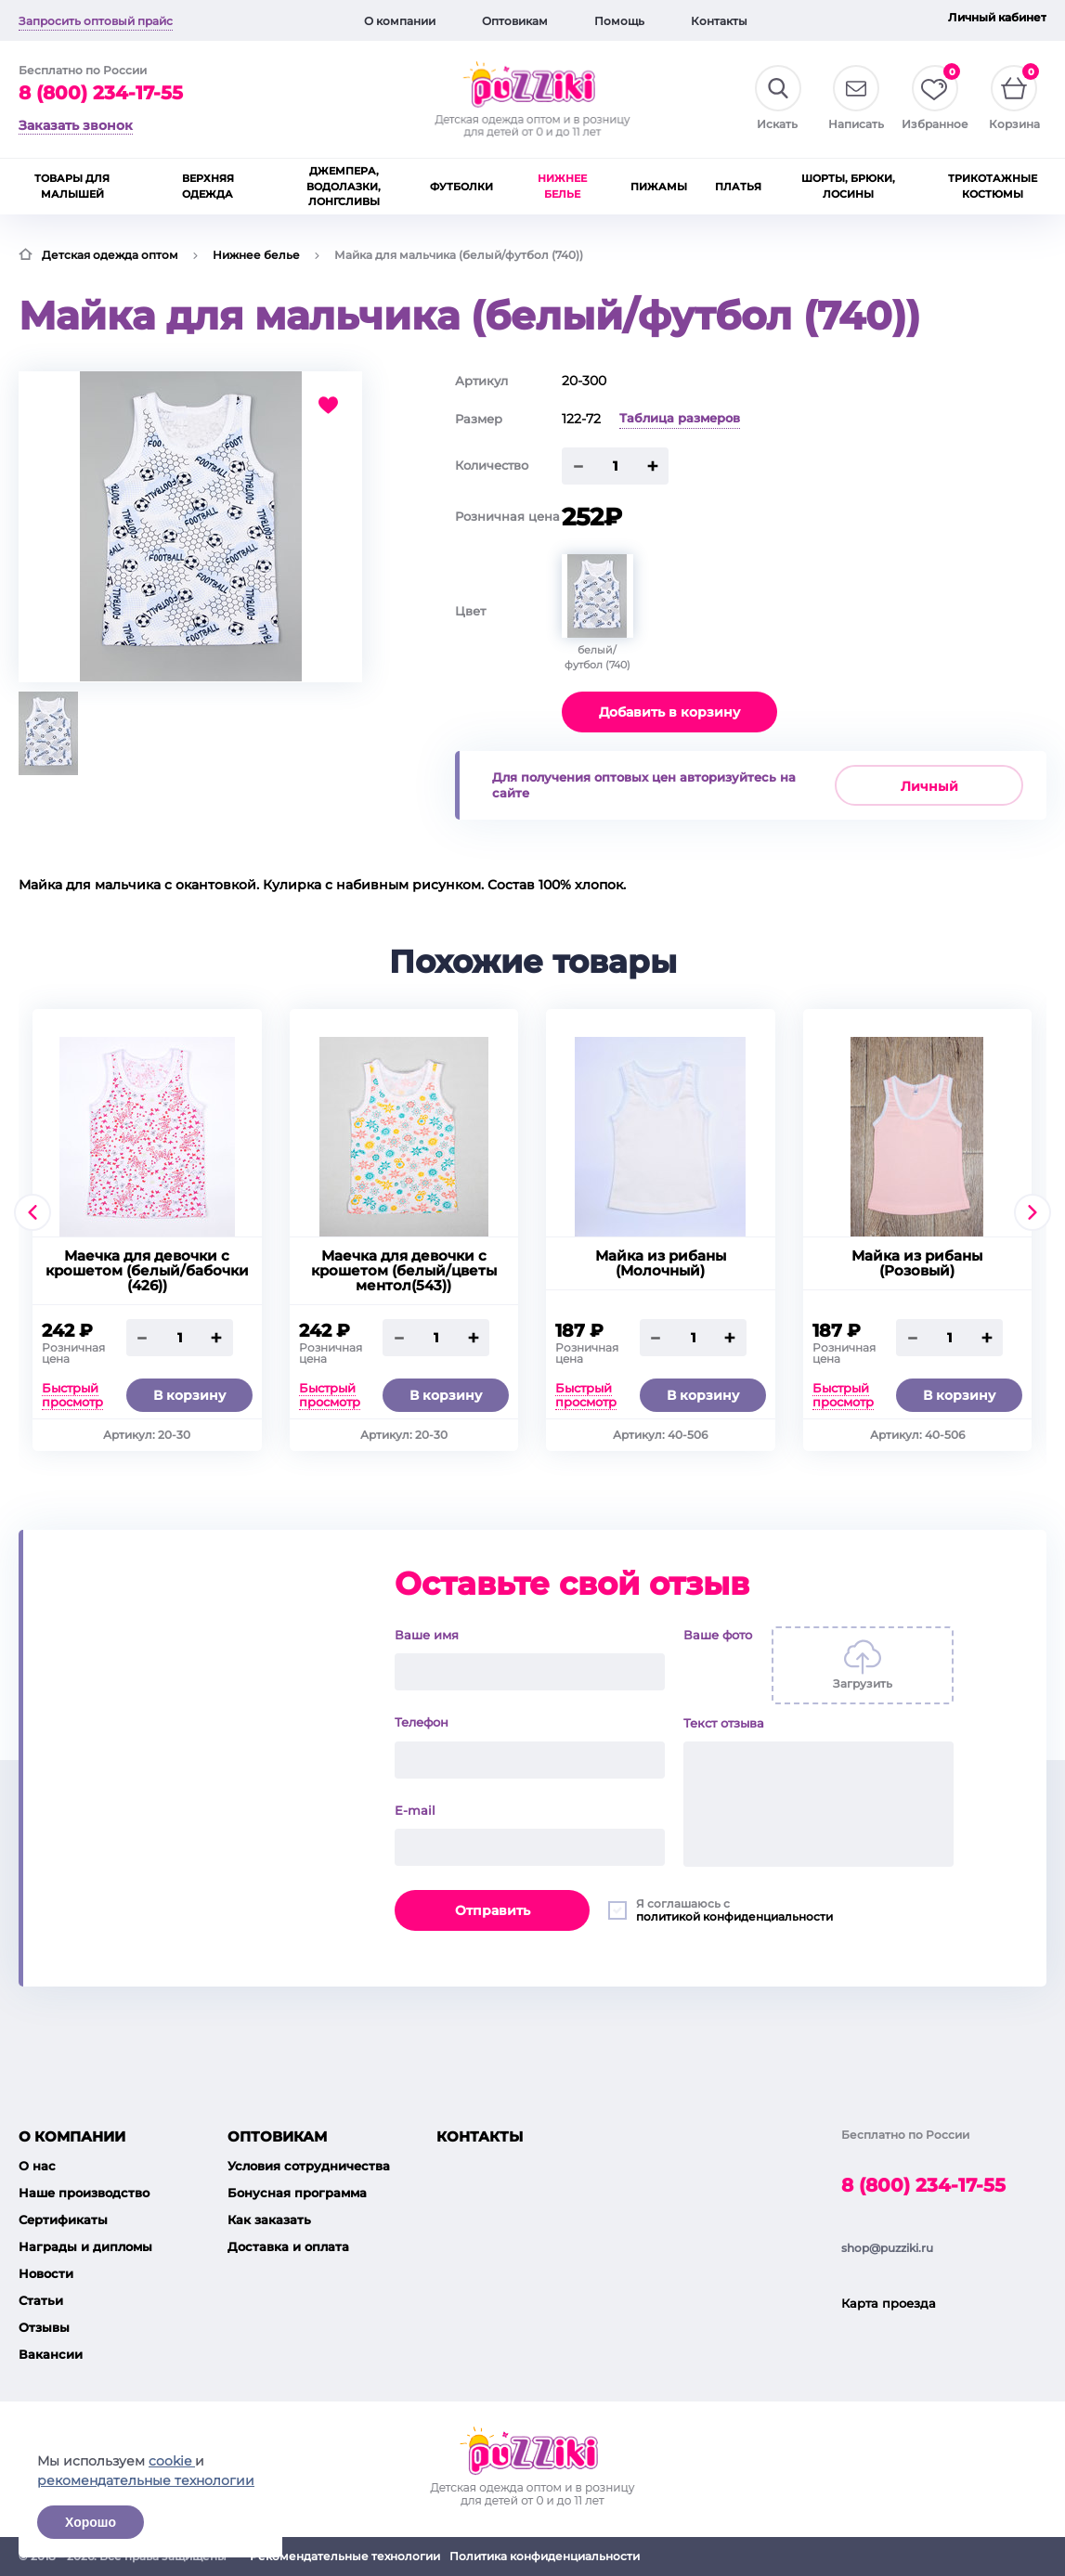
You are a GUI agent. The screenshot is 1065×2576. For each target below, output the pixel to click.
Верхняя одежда (208, 186)
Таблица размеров (679, 417)
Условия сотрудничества (308, 2165)
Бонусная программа (297, 2192)
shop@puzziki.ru (887, 2248)
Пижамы (658, 186)
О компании (399, 21)
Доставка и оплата (288, 2246)
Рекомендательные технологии (345, 2556)
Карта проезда (888, 2303)
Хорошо (90, 2522)
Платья (738, 186)
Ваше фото (717, 1634)
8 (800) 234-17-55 (101, 93)
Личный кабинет (997, 17)
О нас (37, 2165)
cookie (172, 2461)
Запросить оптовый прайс (96, 21)
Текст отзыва (723, 1722)
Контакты (719, 21)
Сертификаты (63, 2219)
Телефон (421, 1722)
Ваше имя (427, 1634)
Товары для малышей (72, 186)
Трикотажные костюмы (992, 186)
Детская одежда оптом (110, 255)
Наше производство (84, 2192)
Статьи (41, 2300)
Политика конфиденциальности (544, 2556)
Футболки (461, 186)
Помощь (619, 21)
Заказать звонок (76, 125)
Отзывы (44, 2327)
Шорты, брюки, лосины (848, 186)
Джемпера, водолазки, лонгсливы (343, 186)
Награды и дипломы (85, 2246)
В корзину (189, 1395)
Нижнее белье (562, 186)
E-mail (415, 1810)
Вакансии (51, 2354)
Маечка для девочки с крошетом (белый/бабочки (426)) (147, 1271)
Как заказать (269, 2219)
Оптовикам (515, 21)
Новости (46, 2273)
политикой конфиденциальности (734, 1916)
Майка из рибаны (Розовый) (916, 1263)
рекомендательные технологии (145, 2480)
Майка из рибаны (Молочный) (660, 1263)
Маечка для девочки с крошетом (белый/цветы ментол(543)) (404, 1271)
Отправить (492, 1910)
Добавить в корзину (669, 712)
